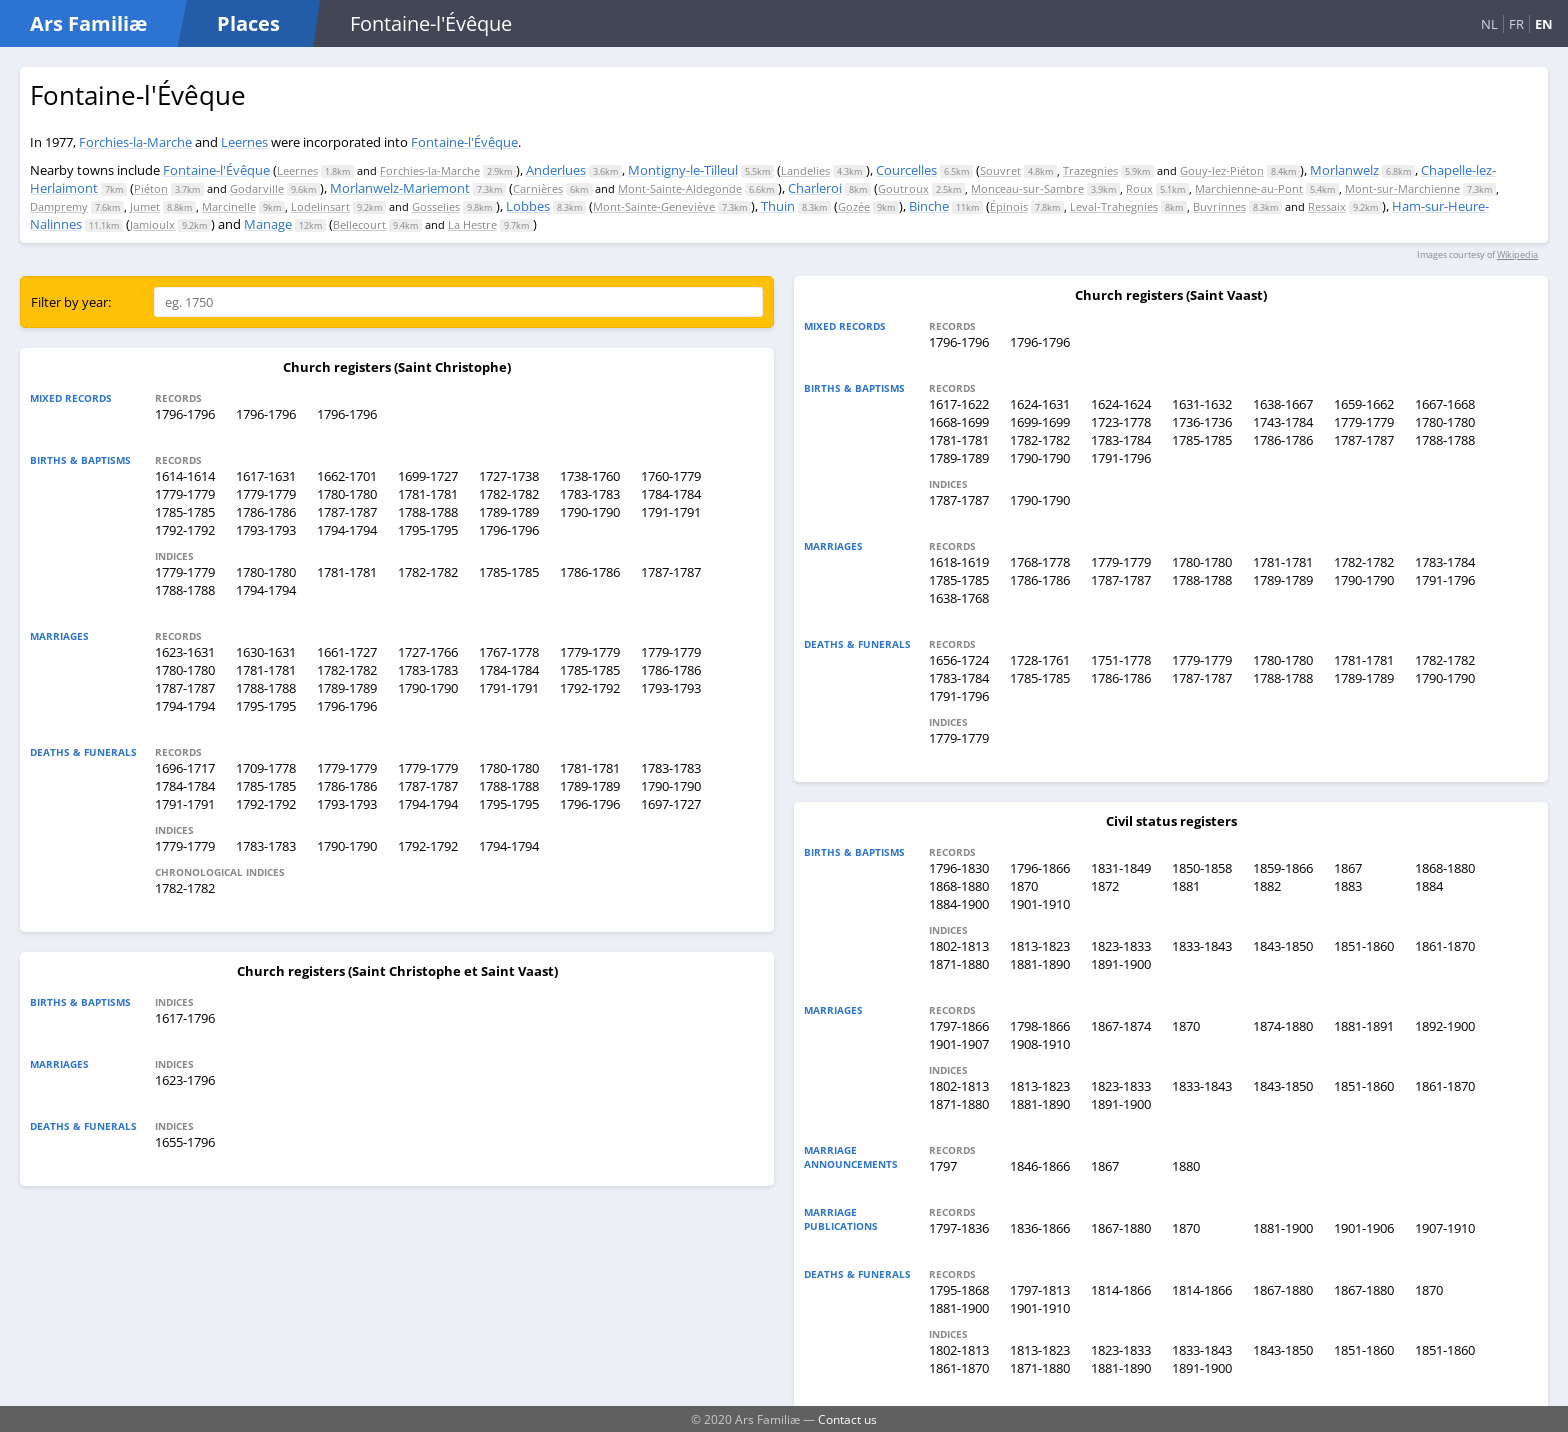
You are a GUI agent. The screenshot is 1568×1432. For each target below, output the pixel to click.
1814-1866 (1121, 1290)
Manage (268, 224)
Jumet (145, 206)
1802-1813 (959, 946)
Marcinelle (229, 206)
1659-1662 (1364, 404)
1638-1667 (1283, 404)
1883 (1348, 886)
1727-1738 (509, 476)
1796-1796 (185, 414)
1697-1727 (671, 804)
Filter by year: (71, 302)
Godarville (257, 188)
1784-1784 (671, 494)
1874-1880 (1283, 1026)
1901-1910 (1040, 904)
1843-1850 (1283, 946)
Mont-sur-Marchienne (1402, 188)
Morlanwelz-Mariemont (400, 188)
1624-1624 (1121, 404)
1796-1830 (959, 868)
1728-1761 (1040, 660)
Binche (929, 206)
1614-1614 (185, 476)
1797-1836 (959, 1228)
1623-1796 (185, 1080)
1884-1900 (959, 904)
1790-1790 (590, 512)
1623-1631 (185, 652)
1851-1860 (1364, 946)
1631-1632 (1202, 404)
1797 (943, 1166)
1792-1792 (185, 530)
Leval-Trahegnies (1114, 206)
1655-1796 (185, 1142)
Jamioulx (152, 224)
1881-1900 (1283, 1228)
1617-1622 (959, 404)
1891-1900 (1121, 964)
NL (1489, 24)
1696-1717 (185, 768)
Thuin (778, 206)
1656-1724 (959, 660)
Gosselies (436, 206)
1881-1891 (1364, 1026)
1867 (1348, 868)
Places (248, 23)
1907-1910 (1445, 1228)
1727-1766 (428, 652)
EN (1544, 24)
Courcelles (906, 170)
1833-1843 (1202, 946)
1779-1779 (185, 494)
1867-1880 (1121, 1228)
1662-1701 (347, 476)
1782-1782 (509, 494)
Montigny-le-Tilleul (683, 170)
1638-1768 (959, 598)
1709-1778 (266, 768)
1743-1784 (1283, 422)
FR (1516, 24)
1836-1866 (1040, 1228)
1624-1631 (1040, 404)
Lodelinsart (320, 206)
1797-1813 (1040, 1290)
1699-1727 (428, 476)
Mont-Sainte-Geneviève (654, 206)
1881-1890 (1040, 964)
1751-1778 (1121, 660)
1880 (1186, 1166)
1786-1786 (266, 512)
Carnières (538, 188)
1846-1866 (1040, 1166)
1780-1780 (347, 494)
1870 (1024, 886)
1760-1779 (671, 476)
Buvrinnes (1219, 206)
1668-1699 (959, 422)
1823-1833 (1121, 946)
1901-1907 (959, 1044)
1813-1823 (1040, 946)
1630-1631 (266, 652)
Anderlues (556, 170)
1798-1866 (1040, 1026)
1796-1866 (1040, 868)
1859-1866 (1283, 868)
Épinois (1009, 206)
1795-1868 (959, 1290)
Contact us (847, 1419)
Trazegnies (1090, 170)
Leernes (244, 142)
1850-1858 (1202, 868)
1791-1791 (671, 512)
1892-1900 (1445, 1026)
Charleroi (815, 188)
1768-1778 (1040, 562)
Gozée (854, 206)
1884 (1429, 886)
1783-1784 (1121, 440)
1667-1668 (1445, 404)
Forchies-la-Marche (135, 142)
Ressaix (1327, 206)
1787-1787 (347, 512)
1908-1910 (1040, 1044)
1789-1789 (509, 512)
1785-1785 (185, 512)
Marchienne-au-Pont (1249, 188)
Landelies (805, 170)
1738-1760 (590, 476)
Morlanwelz (1344, 170)
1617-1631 (266, 476)
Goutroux (903, 188)
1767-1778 (509, 652)
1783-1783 (590, 494)
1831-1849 (1121, 868)
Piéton (151, 188)
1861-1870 (1445, 946)
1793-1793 (266, 530)
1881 (1186, 886)
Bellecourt (359, 224)
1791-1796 (1121, 458)
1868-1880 (1445, 868)
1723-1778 (1121, 422)
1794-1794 (347, 530)
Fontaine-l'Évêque (464, 142)
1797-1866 (959, 1026)
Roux (1139, 188)
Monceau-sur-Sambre (1027, 188)
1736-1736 (1202, 422)
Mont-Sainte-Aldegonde (680, 188)
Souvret (1000, 170)
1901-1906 (1364, 1228)
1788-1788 (428, 512)
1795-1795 (428, 530)
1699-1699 (1040, 422)
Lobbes (528, 206)
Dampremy (59, 206)
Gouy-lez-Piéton (1222, 170)
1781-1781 (428, 494)
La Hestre (472, 224)
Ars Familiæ (88, 23)
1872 (1105, 886)
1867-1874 (1121, 1026)
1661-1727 (347, 652)
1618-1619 (959, 562)
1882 (1267, 886)
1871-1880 (959, 964)
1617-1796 (185, 1018)
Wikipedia (1517, 254)
